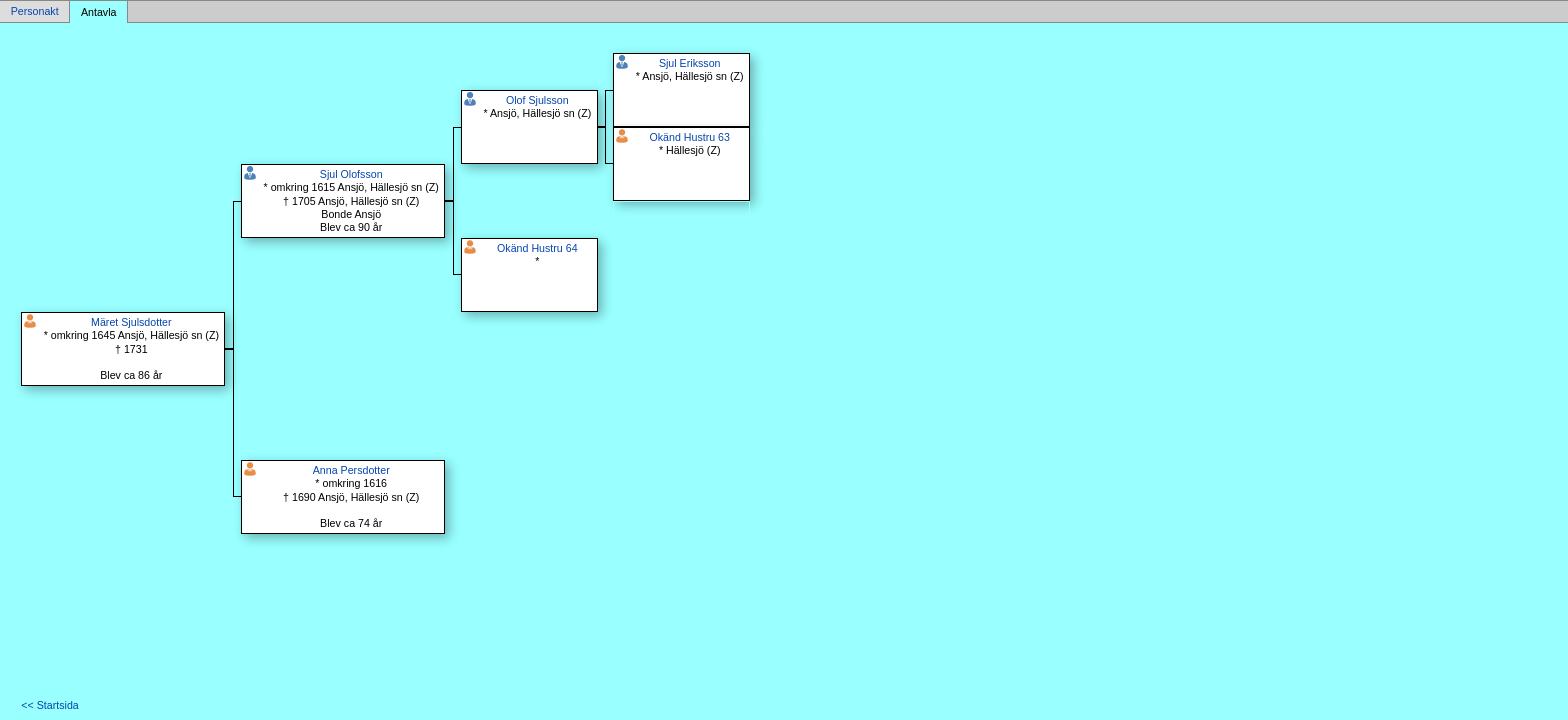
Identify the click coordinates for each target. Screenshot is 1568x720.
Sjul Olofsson (351, 174)
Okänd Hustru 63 (689, 137)
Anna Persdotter (351, 470)
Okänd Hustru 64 (537, 248)
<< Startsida (49, 705)
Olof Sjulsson (537, 100)
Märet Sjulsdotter (131, 322)
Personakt (35, 12)
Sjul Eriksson (690, 63)
